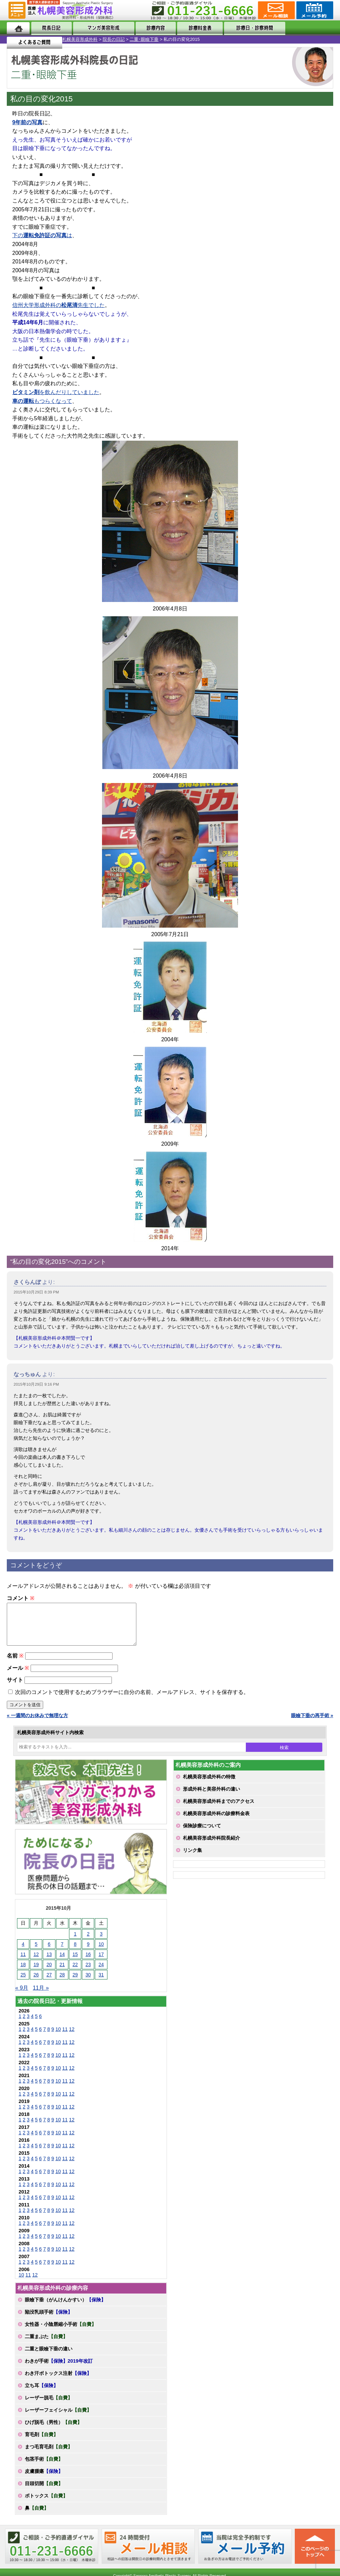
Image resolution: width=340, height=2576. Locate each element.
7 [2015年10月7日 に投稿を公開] (62, 1952)
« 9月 (21, 1996)
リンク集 (192, 1858)
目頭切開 (44, 2491)
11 (65, 2037)
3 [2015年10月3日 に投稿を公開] (101, 1942)
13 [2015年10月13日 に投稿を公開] (49, 1962)
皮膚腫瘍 (44, 2479)
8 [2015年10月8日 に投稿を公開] (75, 1952)
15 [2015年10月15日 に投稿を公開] (75, 1962)
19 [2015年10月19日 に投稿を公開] (36, 1972)
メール (18, 1676)
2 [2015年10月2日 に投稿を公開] (88, 1942)
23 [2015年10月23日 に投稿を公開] (88, 1972)
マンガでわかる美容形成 (100, 28)
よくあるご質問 (305, 28)
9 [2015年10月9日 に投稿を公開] (88, 1952)
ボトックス (46, 2504)
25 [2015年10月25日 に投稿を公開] (23, 1983)
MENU (17, 10)
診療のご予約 (314, 10)
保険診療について (202, 1834)
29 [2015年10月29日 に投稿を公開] (75, 1983)
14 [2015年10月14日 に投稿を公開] (62, 1962)
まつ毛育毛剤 (48, 2455)
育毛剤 (41, 2442)
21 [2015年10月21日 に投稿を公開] (62, 1972)
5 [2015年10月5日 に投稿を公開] (36, 1952)
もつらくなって (42, 401)
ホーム (18, 28)
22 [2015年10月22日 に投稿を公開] (75, 1972)
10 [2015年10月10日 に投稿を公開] (101, 1952)
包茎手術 (44, 2467)
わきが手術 (59, 2369)
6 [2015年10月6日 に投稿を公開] (49, 1952)
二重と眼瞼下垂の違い (48, 2357)
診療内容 (151, 28)
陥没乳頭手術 (48, 2320)
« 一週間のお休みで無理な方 (37, 1723)
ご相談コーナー (275, 10)
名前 (15, 1664)
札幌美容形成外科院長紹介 (211, 1846)
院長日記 (49, 28)
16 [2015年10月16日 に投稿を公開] (88, 1962)
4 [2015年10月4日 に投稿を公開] (23, 1952)
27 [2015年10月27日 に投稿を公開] (49, 1983)
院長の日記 (51, 39)
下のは (42, 235)
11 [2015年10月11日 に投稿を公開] (23, 1962)
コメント (20, 1598)
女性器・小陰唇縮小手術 (60, 2332)
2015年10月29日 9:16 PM (36, 1384)
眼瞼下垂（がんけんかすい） (65, 2308)
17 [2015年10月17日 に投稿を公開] (101, 1962)
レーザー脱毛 (48, 2406)
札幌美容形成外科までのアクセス (218, 1809)
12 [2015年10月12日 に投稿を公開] (36, 1962)
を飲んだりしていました (55, 392)
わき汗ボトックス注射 (58, 2381)
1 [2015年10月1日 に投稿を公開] (75, 1942)
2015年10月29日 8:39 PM (36, 1292)
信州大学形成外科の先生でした (58, 305)
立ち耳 (41, 2393)
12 (71, 2037)
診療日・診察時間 (245, 28)
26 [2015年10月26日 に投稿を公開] (36, 1983)
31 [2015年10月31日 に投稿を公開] (101, 1983)
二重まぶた (46, 2344)
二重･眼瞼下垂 (81, 39)
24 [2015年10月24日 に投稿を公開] (101, 1972)
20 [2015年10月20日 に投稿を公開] (49, 1972)
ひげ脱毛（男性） (53, 2430)
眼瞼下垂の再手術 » (312, 1723)
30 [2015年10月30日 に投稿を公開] (88, 1983)
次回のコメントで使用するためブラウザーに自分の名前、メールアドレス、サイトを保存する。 (132, 1700)
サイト (15, 1688)
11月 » (41, 1996)
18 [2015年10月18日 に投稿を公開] (23, 1972)
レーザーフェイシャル (58, 2418)
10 (58, 2037)
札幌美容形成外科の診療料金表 (216, 1821)
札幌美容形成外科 (17, 39)
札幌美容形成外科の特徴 (209, 1785)
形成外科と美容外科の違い (211, 1797)
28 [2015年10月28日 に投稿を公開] (62, 1983)
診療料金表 (191, 28)
